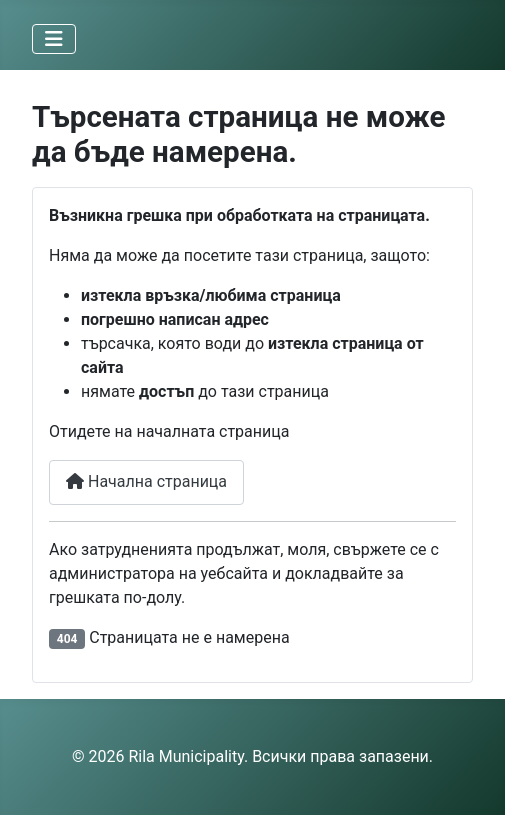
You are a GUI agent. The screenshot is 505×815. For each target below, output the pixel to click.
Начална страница (146, 481)
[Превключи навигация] (54, 39)
